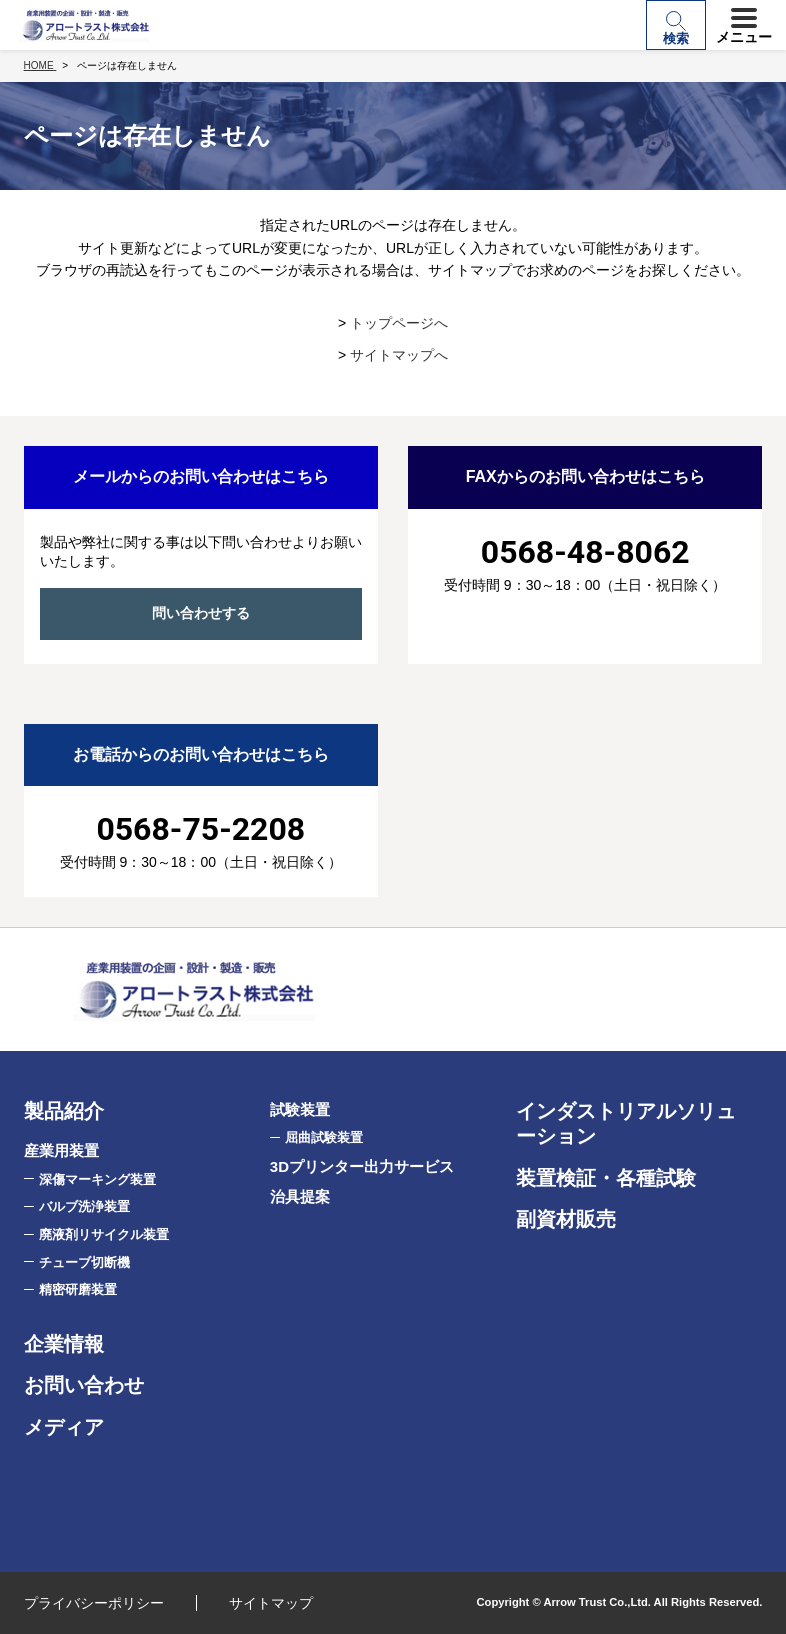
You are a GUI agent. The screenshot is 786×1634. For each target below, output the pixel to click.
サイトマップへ (399, 355)
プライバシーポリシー (94, 1603)
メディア (64, 1427)
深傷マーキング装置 (97, 1179)
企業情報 (64, 1344)
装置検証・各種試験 (606, 1178)
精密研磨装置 (78, 1289)
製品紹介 (64, 1111)
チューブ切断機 (84, 1262)
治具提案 (300, 1196)
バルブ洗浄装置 (84, 1206)
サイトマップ (271, 1603)
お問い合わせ (84, 1385)
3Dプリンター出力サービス (362, 1166)
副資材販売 (566, 1219)
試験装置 (300, 1109)
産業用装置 (61, 1150)
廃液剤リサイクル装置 (104, 1234)
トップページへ (399, 323)
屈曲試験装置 (324, 1137)
